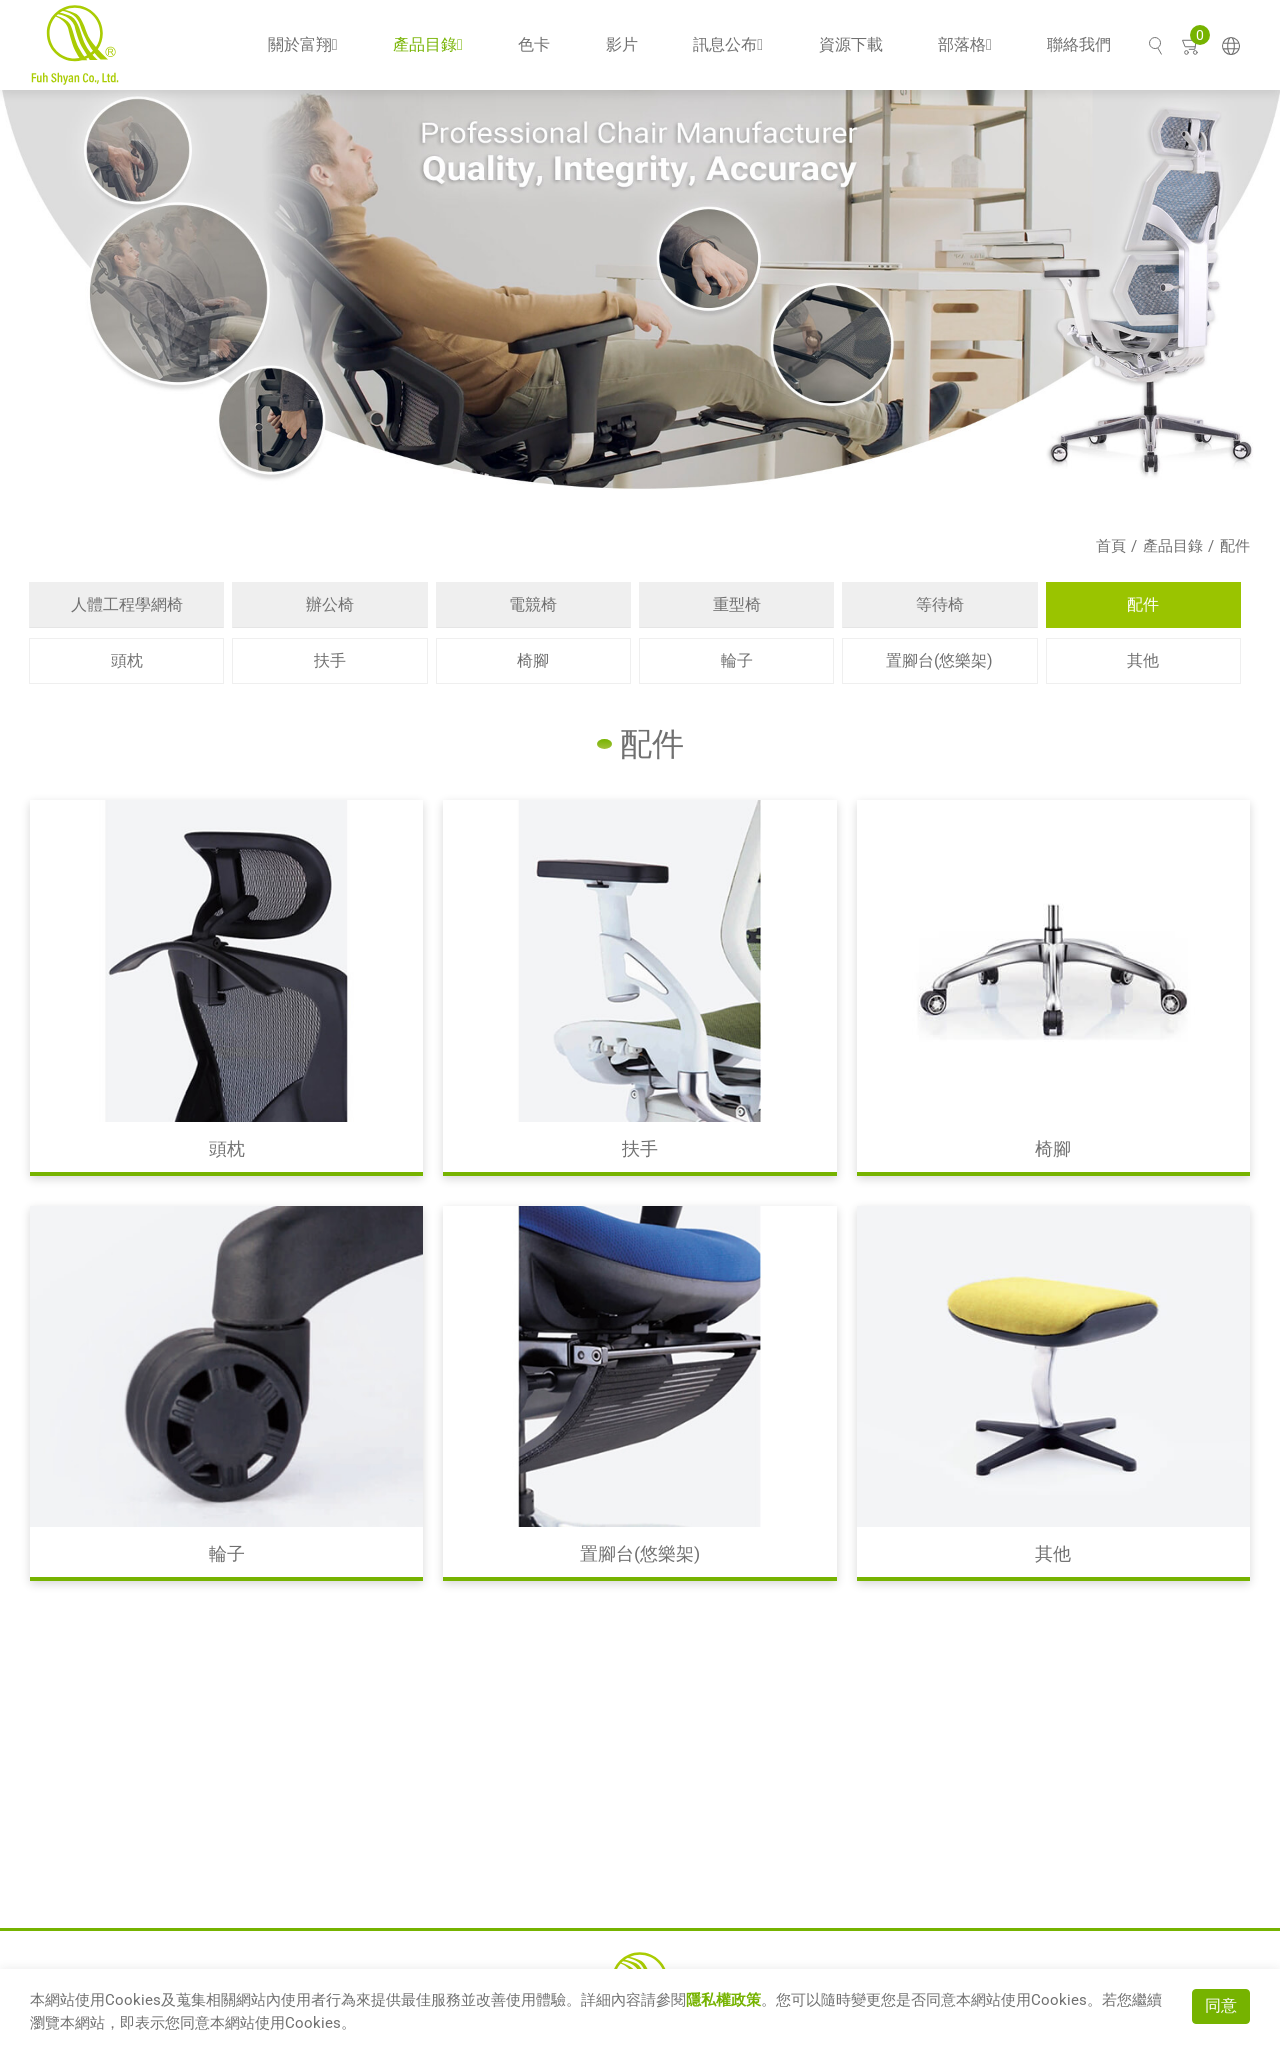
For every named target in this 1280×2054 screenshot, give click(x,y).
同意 (1221, 2005)
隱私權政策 (723, 2000)
